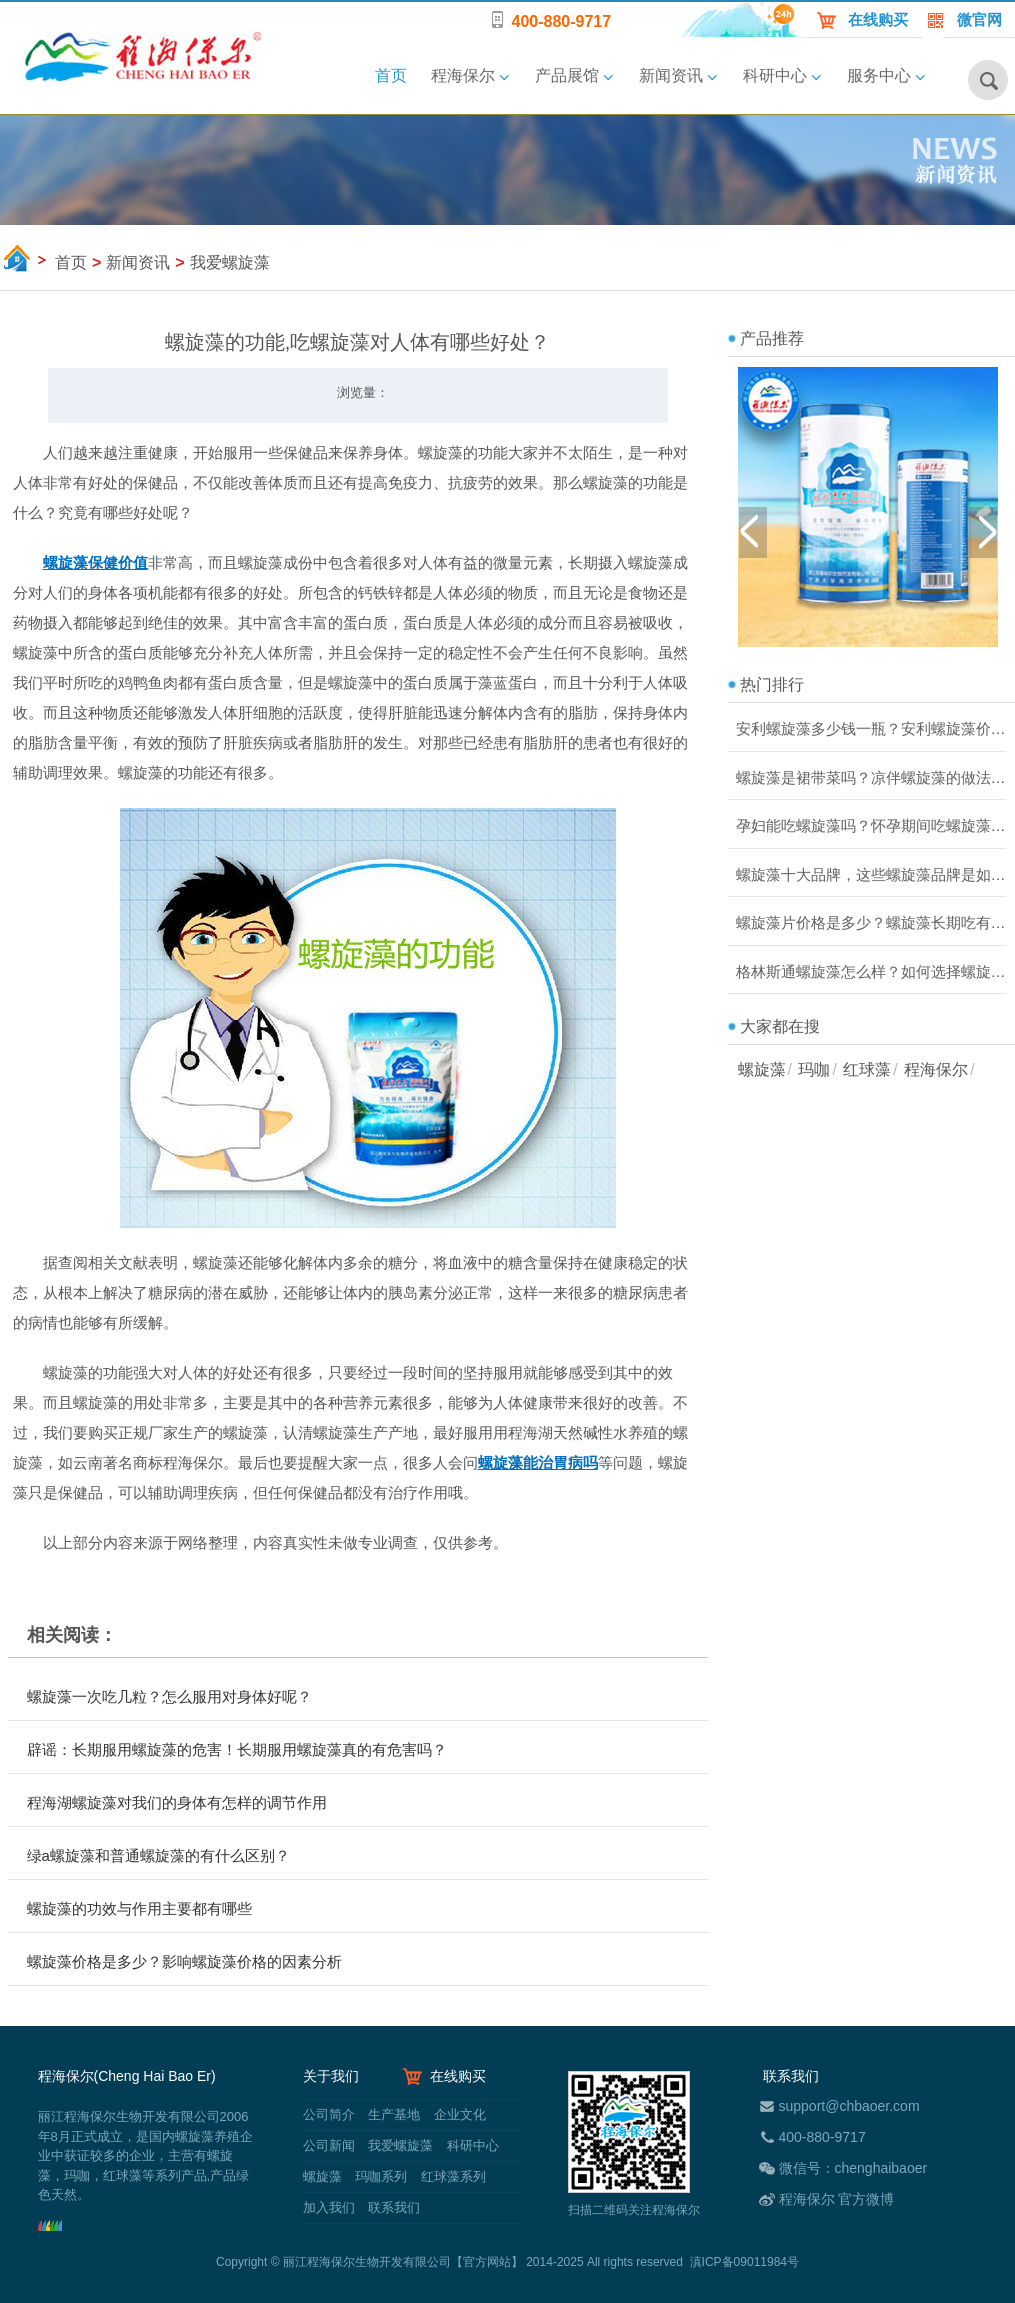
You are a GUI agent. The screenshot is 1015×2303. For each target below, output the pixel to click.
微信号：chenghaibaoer (853, 2168)
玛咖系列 (381, 2176)
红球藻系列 (451, 2176)
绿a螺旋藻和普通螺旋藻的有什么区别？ (158, 1855)
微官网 (979, 19)
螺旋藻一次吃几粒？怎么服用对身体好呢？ (169, 1696)
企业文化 (458, 2114)
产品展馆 (567, 75)
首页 (391, 75)
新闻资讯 (671, 75)
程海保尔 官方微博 (837, 2199)
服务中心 (879, 75)
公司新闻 (329, 2145)
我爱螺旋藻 (400, 2145)
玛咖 (814, 1069)
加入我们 (329, 2207)
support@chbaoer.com (849, 2106)
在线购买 (878, 19)
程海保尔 (463, 75)
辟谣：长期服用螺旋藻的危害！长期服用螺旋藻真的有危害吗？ (237, 1749)
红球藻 (867, 1069)
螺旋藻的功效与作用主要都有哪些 (139, 1908)
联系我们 (393, 2207)
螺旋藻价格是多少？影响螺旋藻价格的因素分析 (184, 1961)
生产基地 (394, 2114)
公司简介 (329, 2114)
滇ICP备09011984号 (744, 2262)
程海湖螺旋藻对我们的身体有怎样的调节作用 (177, 1802)
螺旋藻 (762, 1069)
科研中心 (775, 75)
